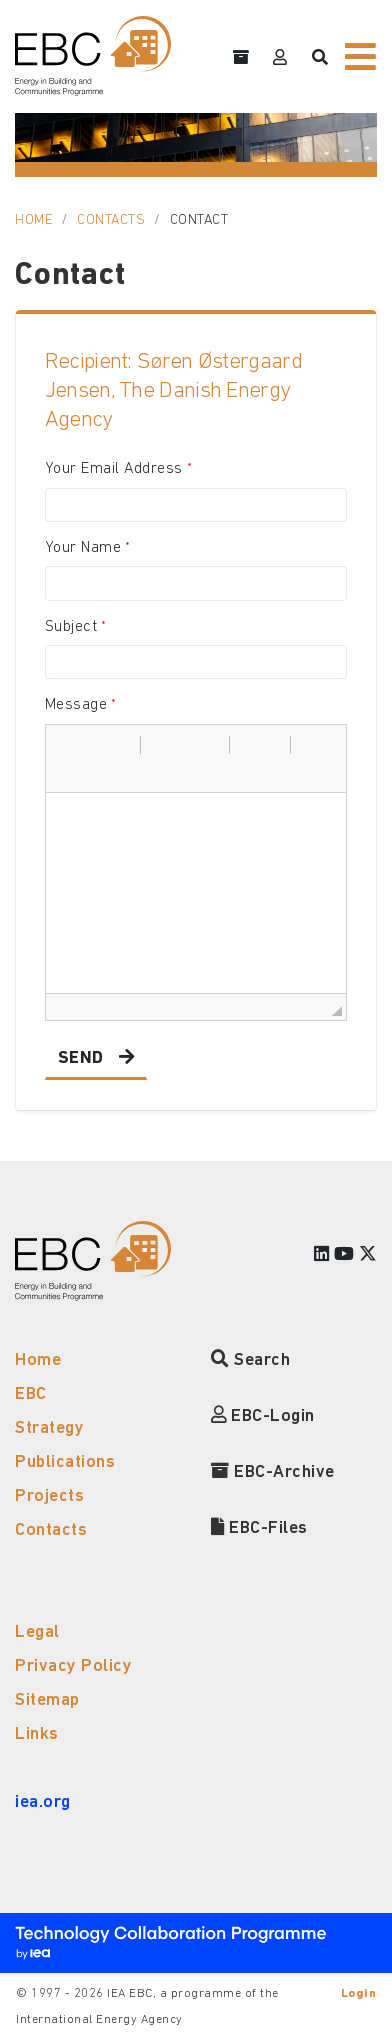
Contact (199, 220)
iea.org (43, 1802)
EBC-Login (263, 1416)
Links (37, 1734)
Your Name (83, 548)
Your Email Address (114, 469)
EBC (31, 1394)
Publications (65, 1462)
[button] (68, 745)
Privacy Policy (73, 1666)
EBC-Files (259, 1528)
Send (81, 1058)
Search (250, 1360)
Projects (49, 1496)
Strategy (49, 1428)
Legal (37, 1632)
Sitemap (47, 1700)
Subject (71, 627)
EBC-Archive (273, 1472)
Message (76, 705)
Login (359, 1994)
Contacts (111, 220)
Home (34, 220)
